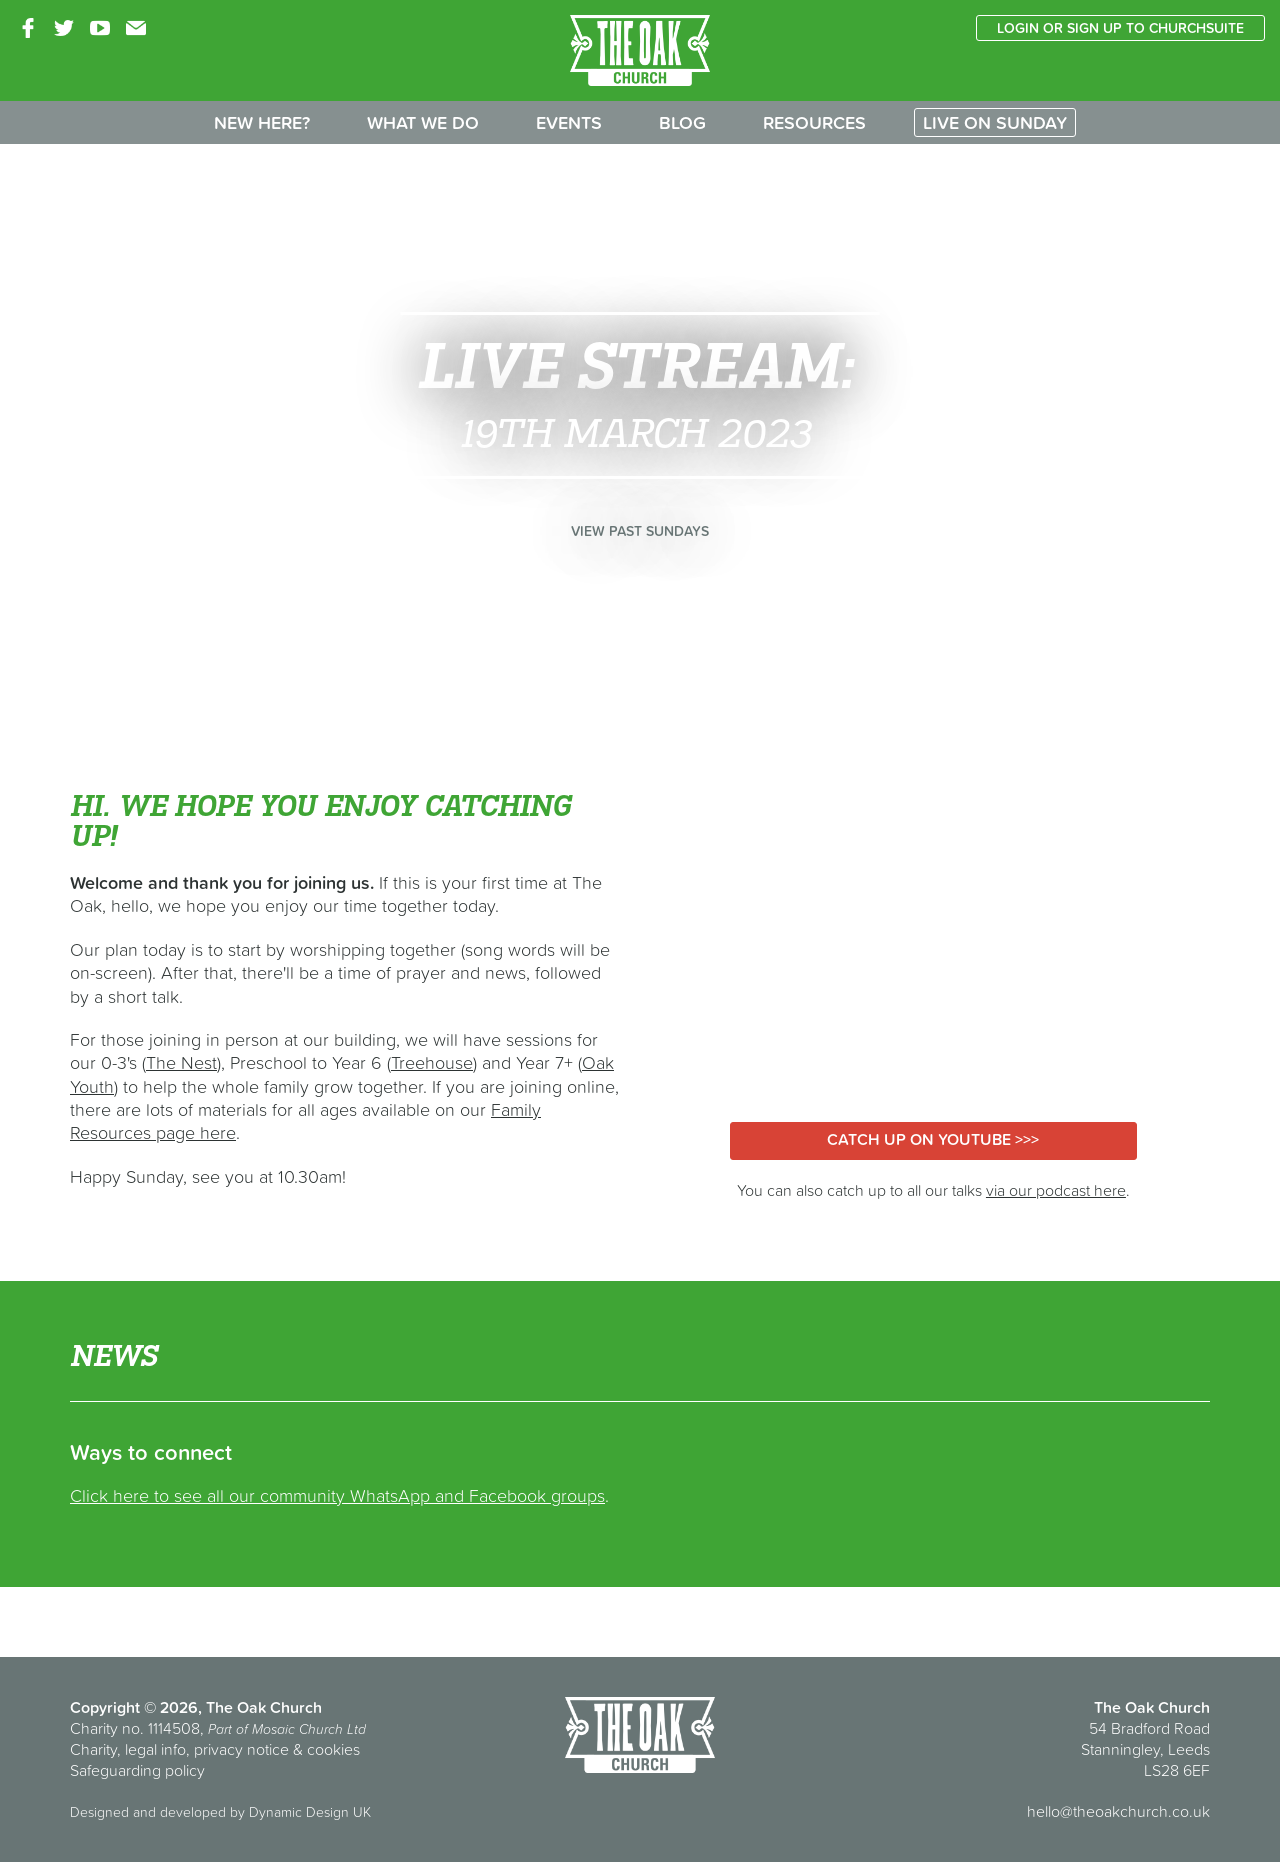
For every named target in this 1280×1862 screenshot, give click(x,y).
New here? (262, 122)
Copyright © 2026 (134, 1707)
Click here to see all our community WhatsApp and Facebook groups (337, 1495)
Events (569, 122)
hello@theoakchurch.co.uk (1118, 1811)
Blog (682, 122)
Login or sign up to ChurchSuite (1120, 28)
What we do (423, 122)
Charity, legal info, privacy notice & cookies (215, 1749)
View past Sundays (640, 531)
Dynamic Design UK (310, 1812)
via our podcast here (1056, 1190)
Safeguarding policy (137, 1770)
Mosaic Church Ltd (309, 1729)
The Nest (181, 1062)
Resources (814, 122)
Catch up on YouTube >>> (933, 1139)
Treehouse (432, 1062)
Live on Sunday (995, 122)
